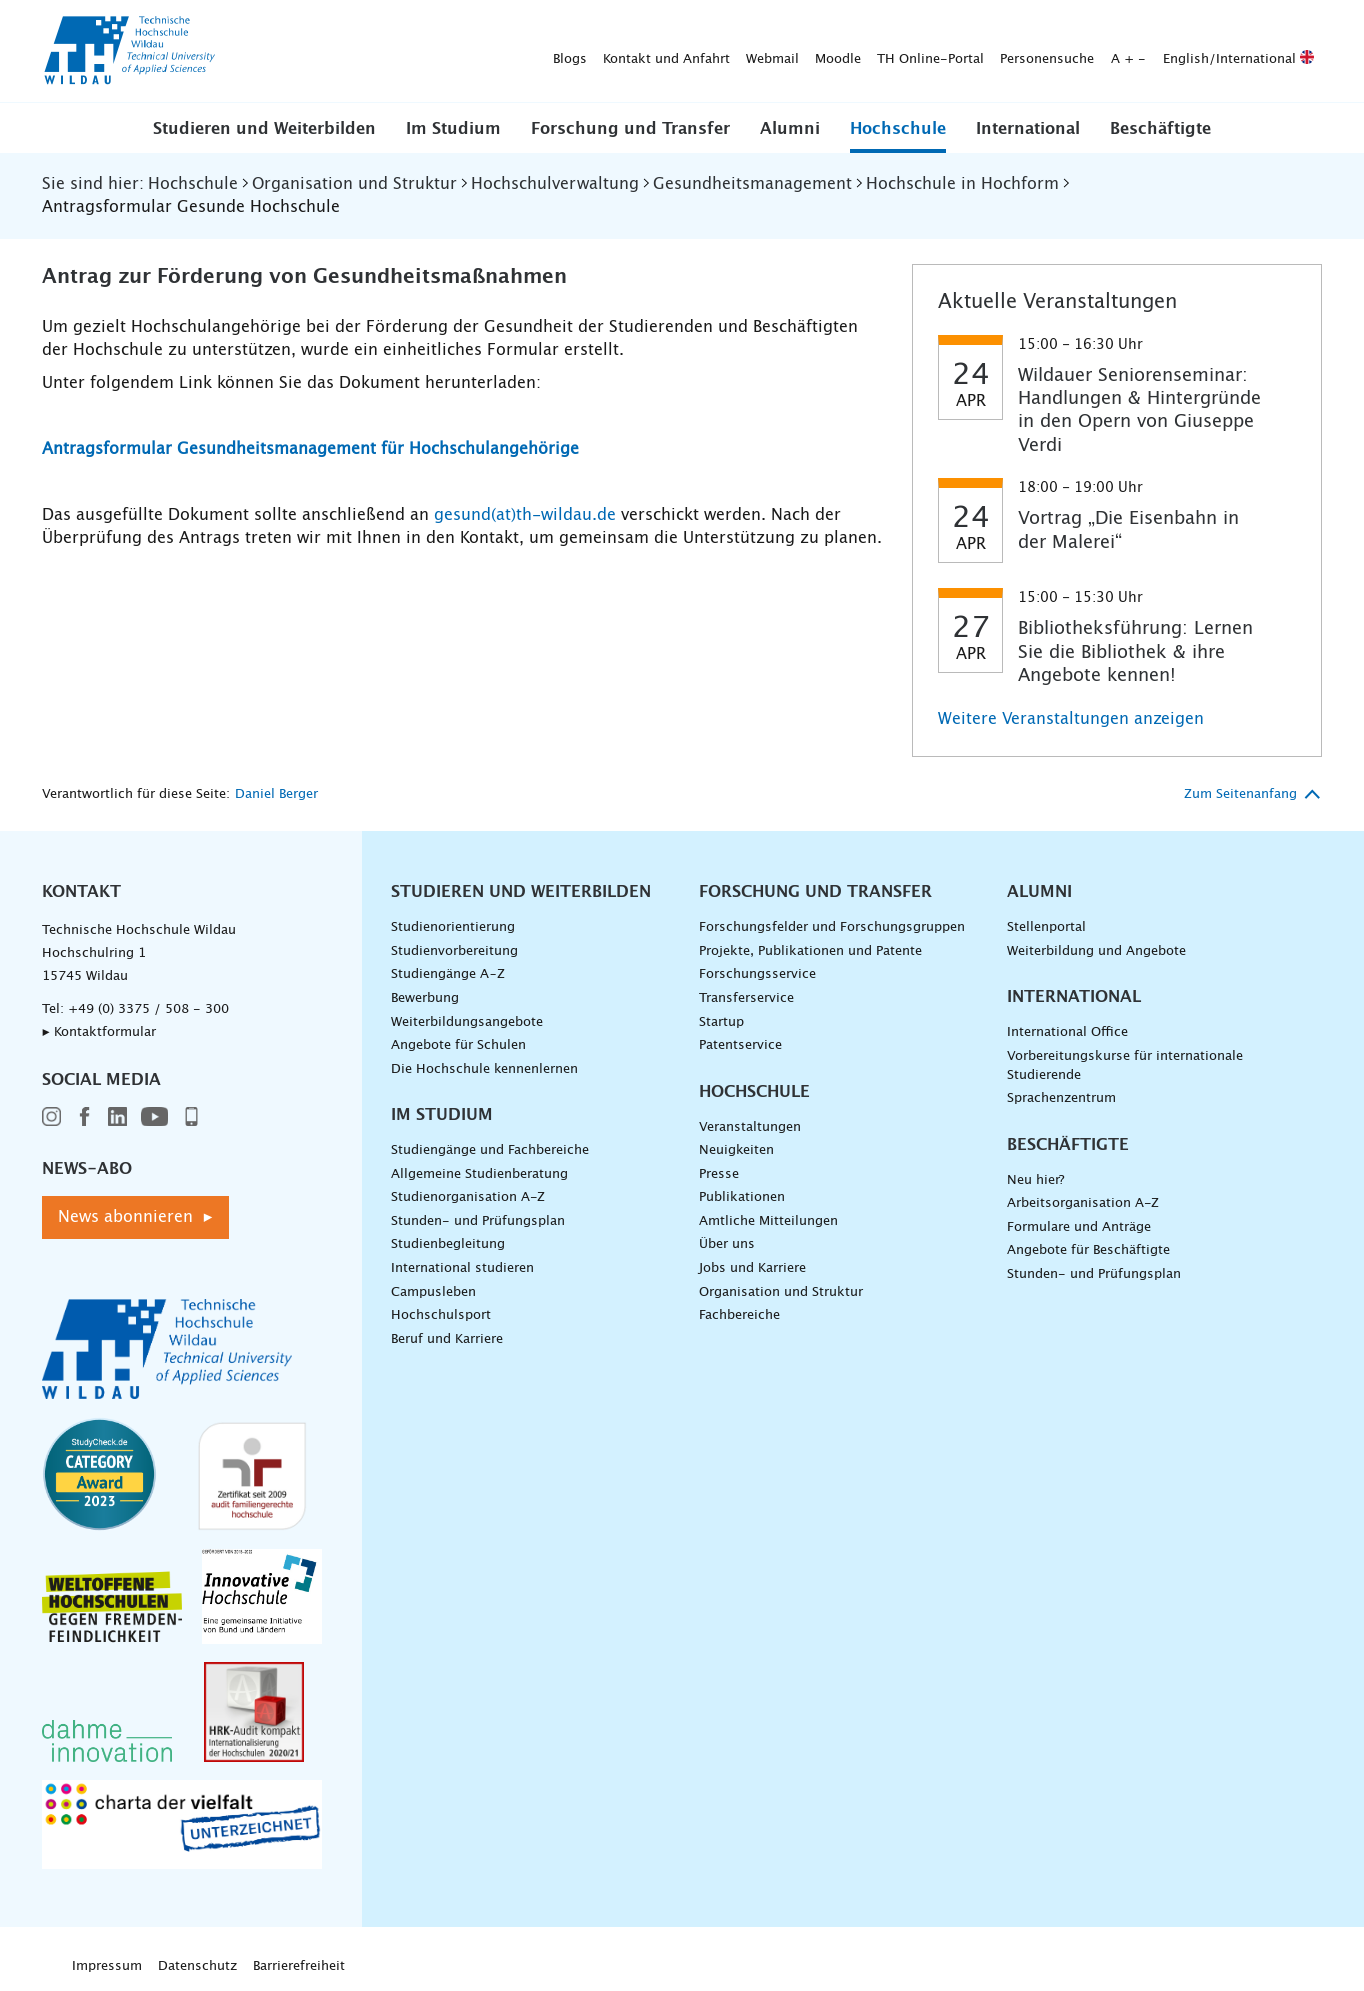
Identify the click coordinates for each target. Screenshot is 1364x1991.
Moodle (524, 51)
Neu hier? (1035, 1180)
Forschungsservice (757, 974)
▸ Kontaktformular (99, 1032)
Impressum (107, 1966)
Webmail (458, 51)
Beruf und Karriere (447, 1339)
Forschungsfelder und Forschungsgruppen (832, 927)
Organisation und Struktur (781, 1292)
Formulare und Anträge (1079, 1227)
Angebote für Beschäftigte (1088, 1250)
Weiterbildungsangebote (467, 1022)
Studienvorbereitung (454, 951)
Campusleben (433, 1292)
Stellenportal (1046, 927)
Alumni (790, 129)
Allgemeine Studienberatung (479, 1174)
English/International (924, 51)
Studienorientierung (453, 927)
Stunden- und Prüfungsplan (478, 1221)
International (1028, 129)
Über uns (727, 1244)
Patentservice (740, 1045)
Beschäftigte (1160, 129)
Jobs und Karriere (752, 1268)
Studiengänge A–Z (448, 974)
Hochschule (898, 129)
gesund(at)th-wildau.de (525, 515)
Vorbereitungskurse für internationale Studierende (1125, 1066)
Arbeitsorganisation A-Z (1083, 1203)
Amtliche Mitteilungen (768, 1221)
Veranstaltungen (750, 1127)
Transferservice (746, 998)
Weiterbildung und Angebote (1096, 951)
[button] (264, 128)
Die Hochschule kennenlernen (484, 1069)
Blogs (256, 51)
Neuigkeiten (736, 1150)
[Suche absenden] (1291, 52)
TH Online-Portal (616, 51)
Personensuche (733, 51)
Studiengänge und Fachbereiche (490, 1150)
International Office (1067, 1032)
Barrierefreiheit (299, 1966)
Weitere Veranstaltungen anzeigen (1071, 719)
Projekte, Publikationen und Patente (810, 951)
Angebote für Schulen (458, 1045)
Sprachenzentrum (1061, 1098)
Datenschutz (197, 1966)
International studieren (462, 1268)
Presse (719, 1174)
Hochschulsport (441, 1315)
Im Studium (453, 129)
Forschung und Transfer (630, 129)
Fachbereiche (739, 1315)
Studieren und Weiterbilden (264, 129)
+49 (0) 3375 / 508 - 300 (148, 1009)
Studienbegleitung (448, 1244)
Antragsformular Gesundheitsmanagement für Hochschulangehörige (310, 449)
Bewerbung (425, 998)
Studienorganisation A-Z (468, 1197)
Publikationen (742, 1197)
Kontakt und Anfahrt (352, 51)
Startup (721, 1022)
